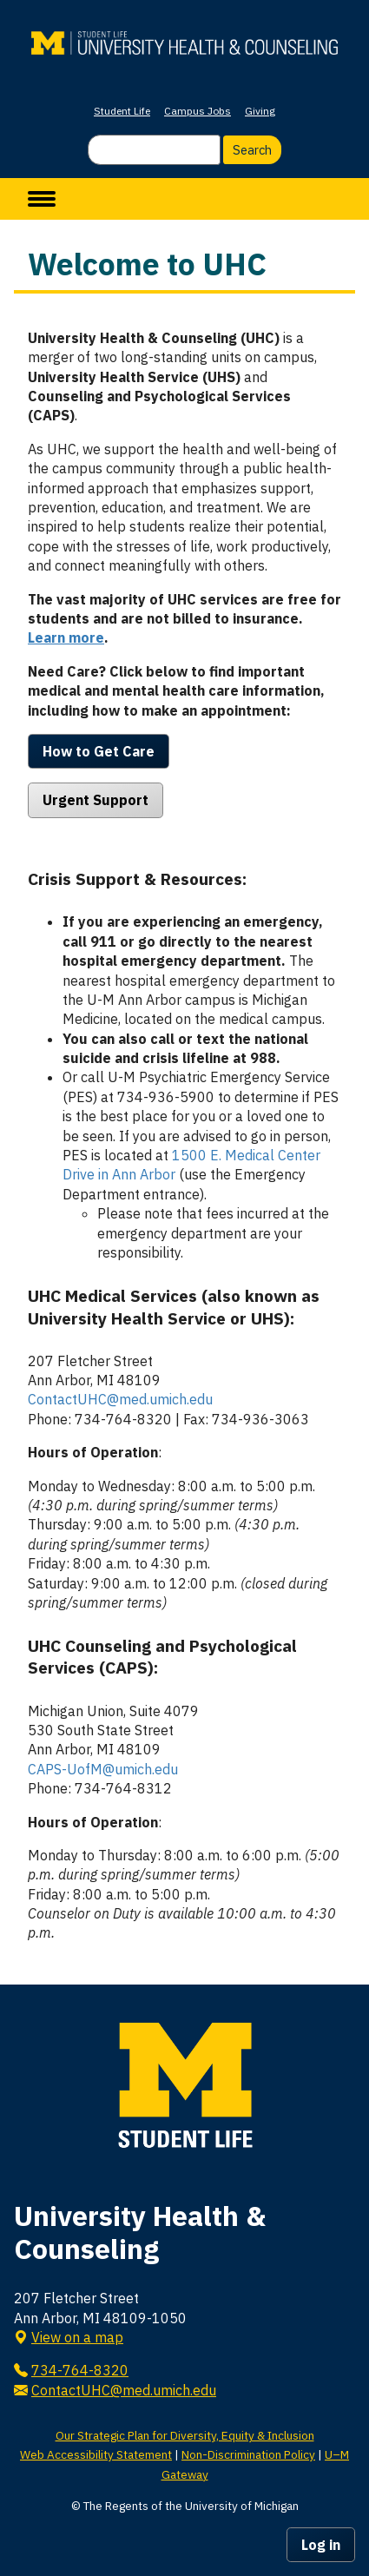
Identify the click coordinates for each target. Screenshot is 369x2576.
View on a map (77, 2337)
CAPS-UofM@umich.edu (103, 1769)
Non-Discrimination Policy (248, 2454)
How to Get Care (99, 751)
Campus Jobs (197, 110)
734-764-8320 (79, 2370)
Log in (320, 2544)
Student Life (122, 110)
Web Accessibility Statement (96, 2454)
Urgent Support (95, 800)
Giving (260, 110)
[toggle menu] (41, 199)
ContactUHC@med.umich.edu (120, 1399)
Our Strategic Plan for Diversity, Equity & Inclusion (185, 2435)
